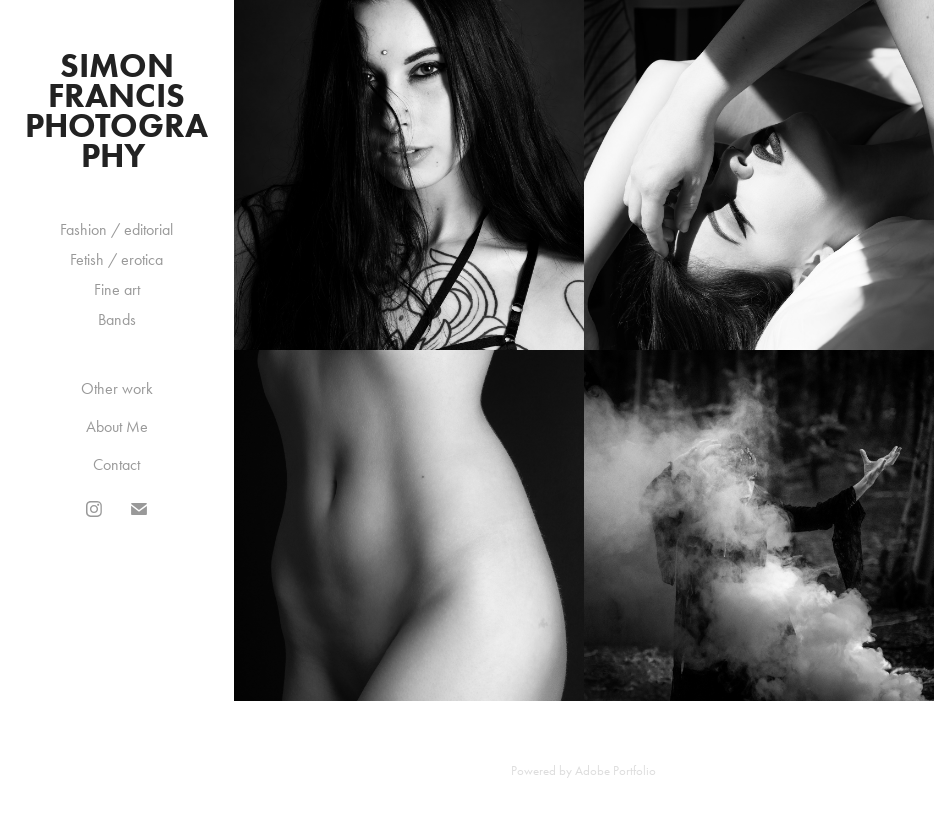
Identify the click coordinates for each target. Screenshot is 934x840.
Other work (117, 388)
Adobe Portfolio (615, 770)
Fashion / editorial (116, 229)
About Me (117, 426)
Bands (117, 319)
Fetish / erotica (116, 259)
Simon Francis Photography (116, 110)
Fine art (117, 289)
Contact (116, 464)
